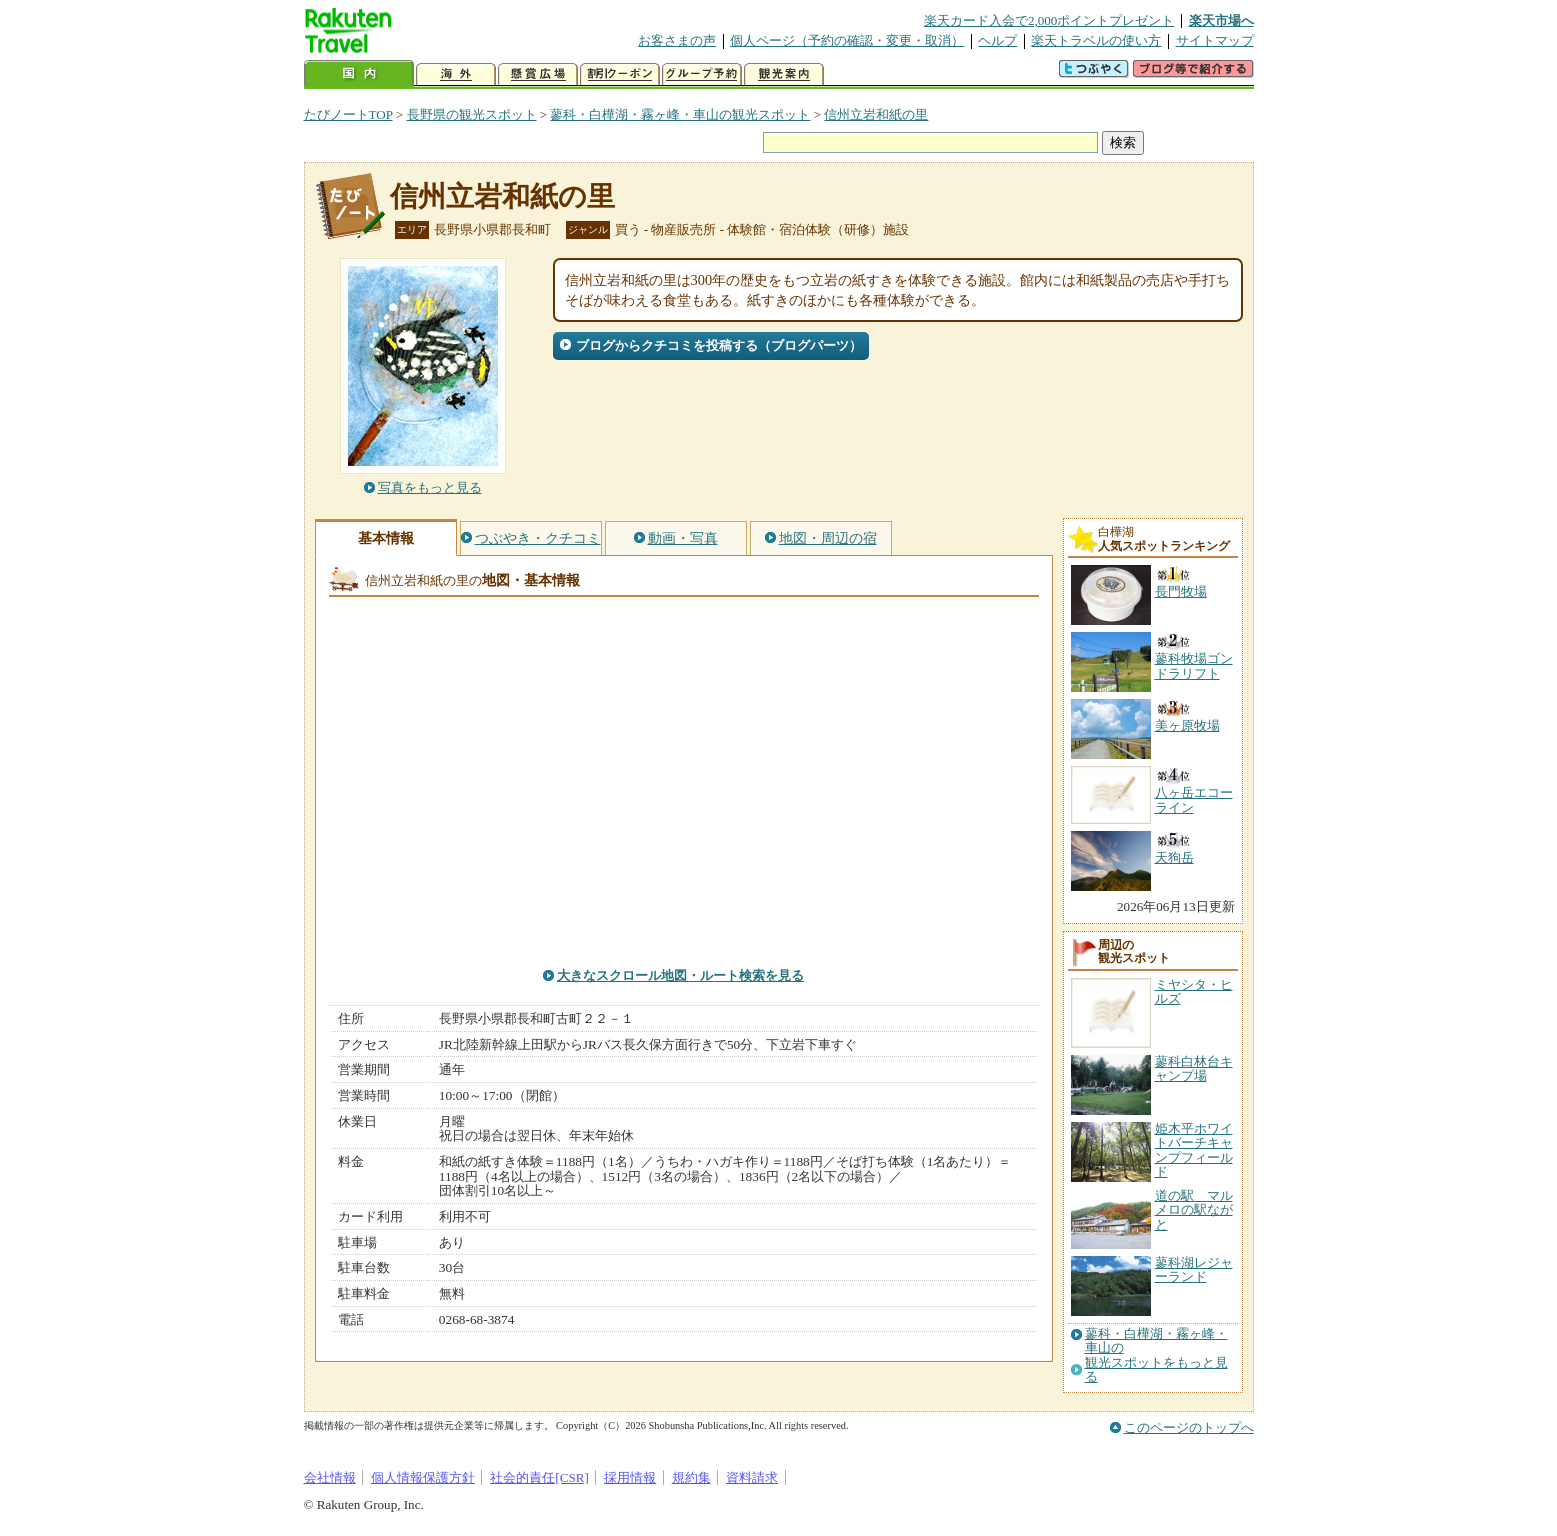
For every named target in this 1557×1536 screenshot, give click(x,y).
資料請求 (752, 1477)
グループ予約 (702, 74)
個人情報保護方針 (423, 1477)
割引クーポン (620, 74)
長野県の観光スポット (472, 114)
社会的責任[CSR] (539, 1477)
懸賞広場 (538, 74)
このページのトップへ (1189, 1427)
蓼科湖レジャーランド (1194, 1269)
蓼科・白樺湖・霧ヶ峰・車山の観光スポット (680, 114)
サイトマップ (1215, 40)
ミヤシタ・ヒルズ (1194, 991)
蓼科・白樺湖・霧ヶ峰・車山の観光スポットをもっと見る (1156, 1355)
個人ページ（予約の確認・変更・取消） (847, 40)
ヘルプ (997, 40)
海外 (456, 74)
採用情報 (630, 1477)
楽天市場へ (1221, 20)
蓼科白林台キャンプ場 (1194, 1068)
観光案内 (784, 74)
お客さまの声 (677, 40)
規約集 (691, 1477)
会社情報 (330, 1477)
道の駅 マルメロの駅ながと (1194, 1210)
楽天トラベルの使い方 (1096, 40)
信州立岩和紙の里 (876, 114)
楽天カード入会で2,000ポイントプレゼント (1049, 20)
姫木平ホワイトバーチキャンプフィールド (1194, 1150)
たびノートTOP (348, 114)
